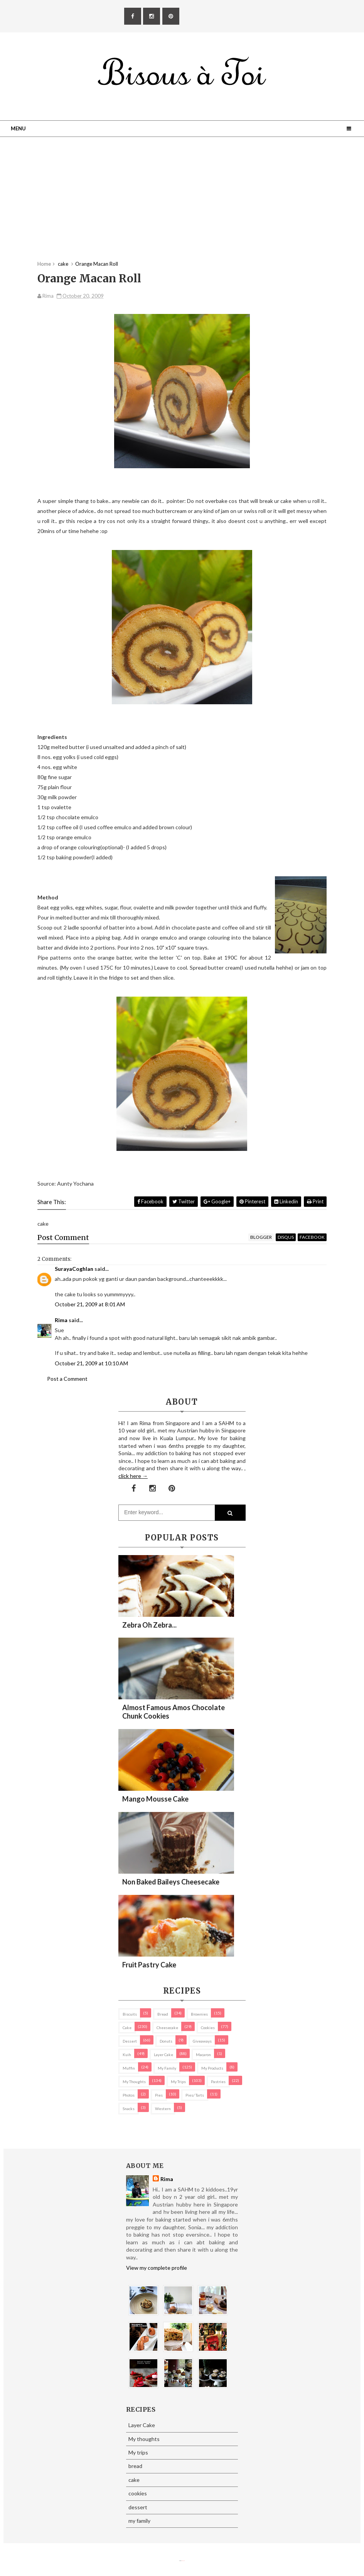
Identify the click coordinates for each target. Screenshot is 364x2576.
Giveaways (202, 2041)
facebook (312, 1237)
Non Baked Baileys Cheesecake (170, 1882)
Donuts (166, 2041)
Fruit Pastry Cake (149, 1964)
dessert (130, 2041)
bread (162, 2014)
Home (44, 264)
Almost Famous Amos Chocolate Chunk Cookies (173, 1711)
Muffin (129, 2068)
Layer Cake (163, 2054)
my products (212, 2068)
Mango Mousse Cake (155, 1799)
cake (127, 2027)
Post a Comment (67, 1378)
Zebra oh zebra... (149, 1625)
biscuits (130, 2014)
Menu (18, 128)
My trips (178, 2081)
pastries (218, 2081)
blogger (261, 1237)
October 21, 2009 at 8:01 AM (90, 1304)
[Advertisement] (182, 206)
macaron (203, 2054)
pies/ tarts (194, 2095)
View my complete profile (156, 2267)
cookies (208, 2027)
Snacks (129, 2108)
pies (159, 2095)
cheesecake (167, 2027)
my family (167, 2068)
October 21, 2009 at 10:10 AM (91, 1363)
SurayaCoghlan (74, 1268)
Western (163, 2108)
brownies (199, 2014)
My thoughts (134, 2081)
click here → (133, 1476)
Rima (61, 1320)
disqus (286, 1237)
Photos (129, 2095)
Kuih (127, 2054)
